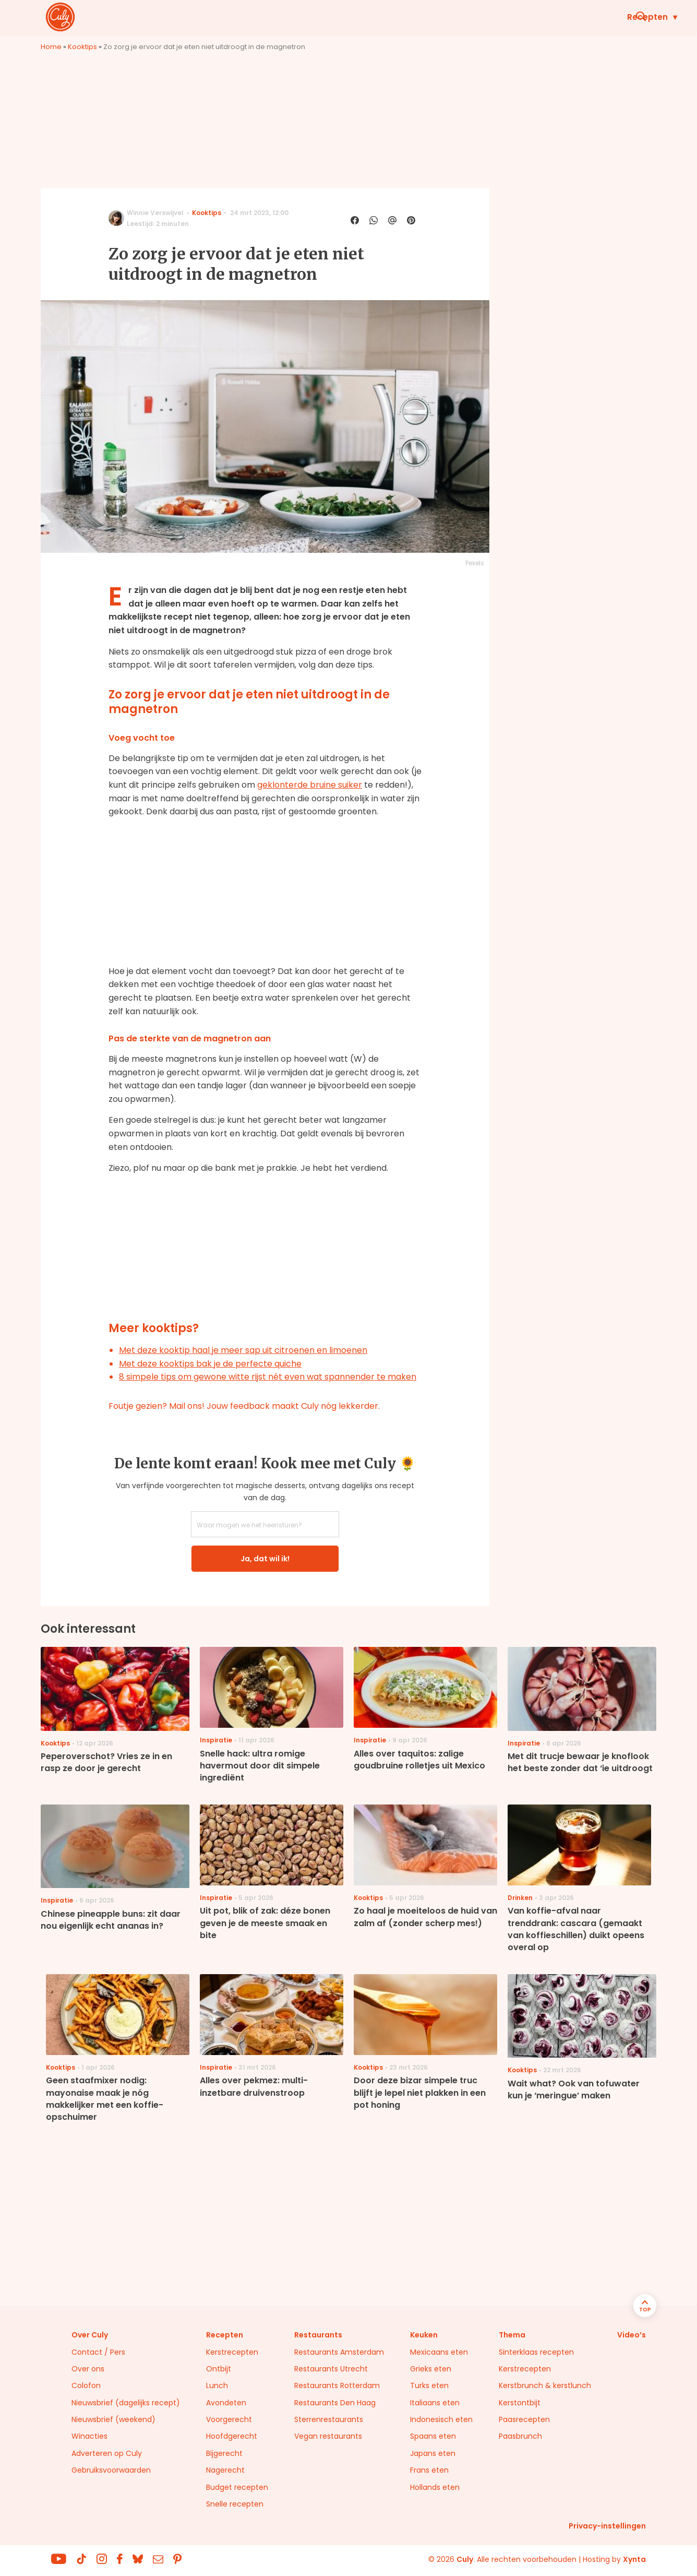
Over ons (87, 2369)
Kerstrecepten (232, 2352)
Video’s (631, 2335)
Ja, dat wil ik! (265, 1558)
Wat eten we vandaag (345, 16)
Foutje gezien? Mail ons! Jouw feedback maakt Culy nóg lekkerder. (244, 1406)
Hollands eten (435, 2487)
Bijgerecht (224, 2453)
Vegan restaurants (328, 2436)
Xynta (634, 2559)
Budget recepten (237, 2487)
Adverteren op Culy (106, 2453)
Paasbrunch (520, 2436)
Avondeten (226, 2402)
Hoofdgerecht (231, 2436)
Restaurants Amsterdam (339, 2352)
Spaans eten (433, 2436)
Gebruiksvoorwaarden (111, 2470)
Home (51, 47)
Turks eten (429, 2385)
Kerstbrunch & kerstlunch (545, 2385)
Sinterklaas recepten (536, 2352)
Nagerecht (225, 2470)
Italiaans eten (435, 2402)
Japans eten (432, 2453)
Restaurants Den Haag (335, 2402)
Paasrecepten (524, 2419)
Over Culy (89, 2335)
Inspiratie (503, 16)
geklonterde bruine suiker (309, 785)
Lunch (217, 2385)
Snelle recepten (234, 2504)
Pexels (474, 563)
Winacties (89, 2436)
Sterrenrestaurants (328, 2419)
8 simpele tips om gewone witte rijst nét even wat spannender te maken (267, 1377)
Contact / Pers (98, 2352)
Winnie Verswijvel (155, 212)
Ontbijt (218, 2369)
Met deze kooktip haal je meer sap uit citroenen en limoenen (243, 1350)
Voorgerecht (229, 2419)
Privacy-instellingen (607, 2526)
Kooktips (82, 47)
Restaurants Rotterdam (337, 2385)
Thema (512, 2335)
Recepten (247, 16)
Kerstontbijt (519, 2402)
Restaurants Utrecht (331, 2369)
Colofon (86, 2385)
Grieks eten (430, 2369)
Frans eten (429, 2470)
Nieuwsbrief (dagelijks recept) (125, 2402)
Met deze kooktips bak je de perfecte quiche (210, 1364)
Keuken (437, 16)
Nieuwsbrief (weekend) (113, 2419)
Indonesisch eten (441, 2419)
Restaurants (579, 16)
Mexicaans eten (439, 2352)
